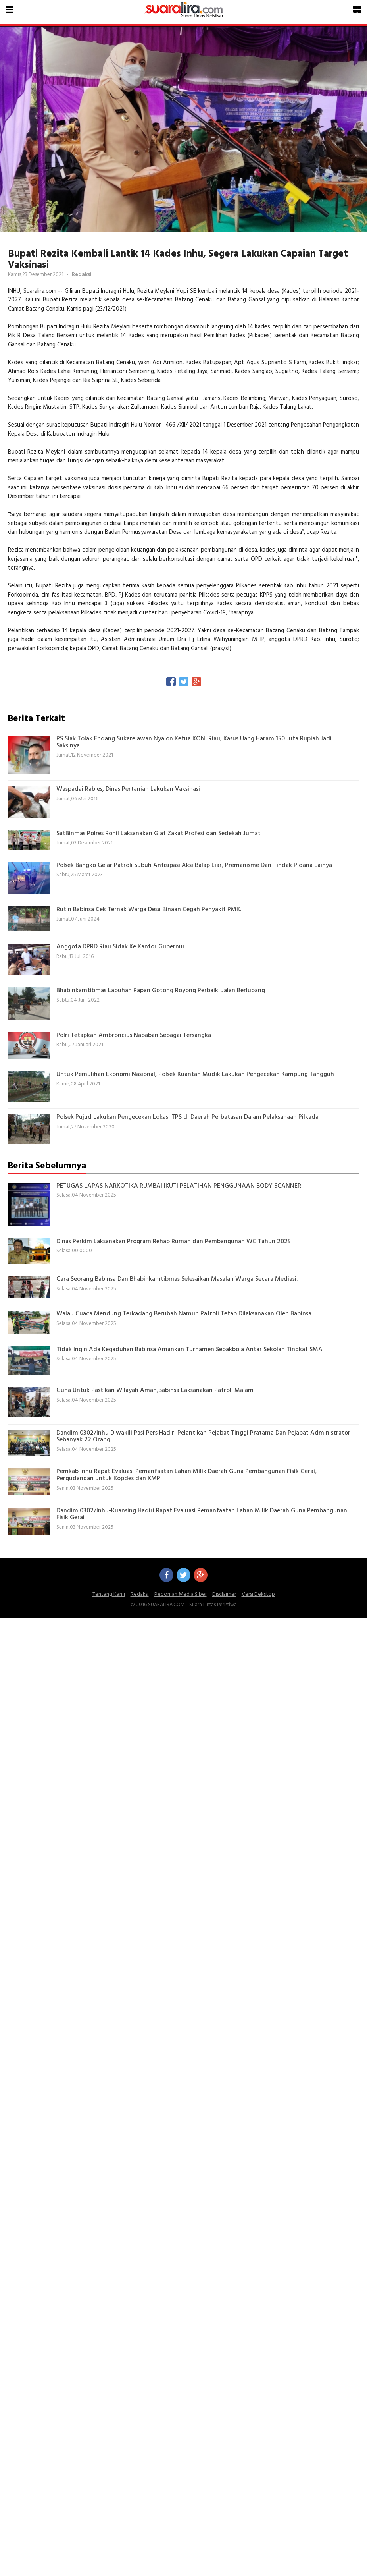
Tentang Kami (108, 1594)
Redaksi (140, 1594)
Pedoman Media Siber (180, 1594)
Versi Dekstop (258, 1594)
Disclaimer (224, 1594)
